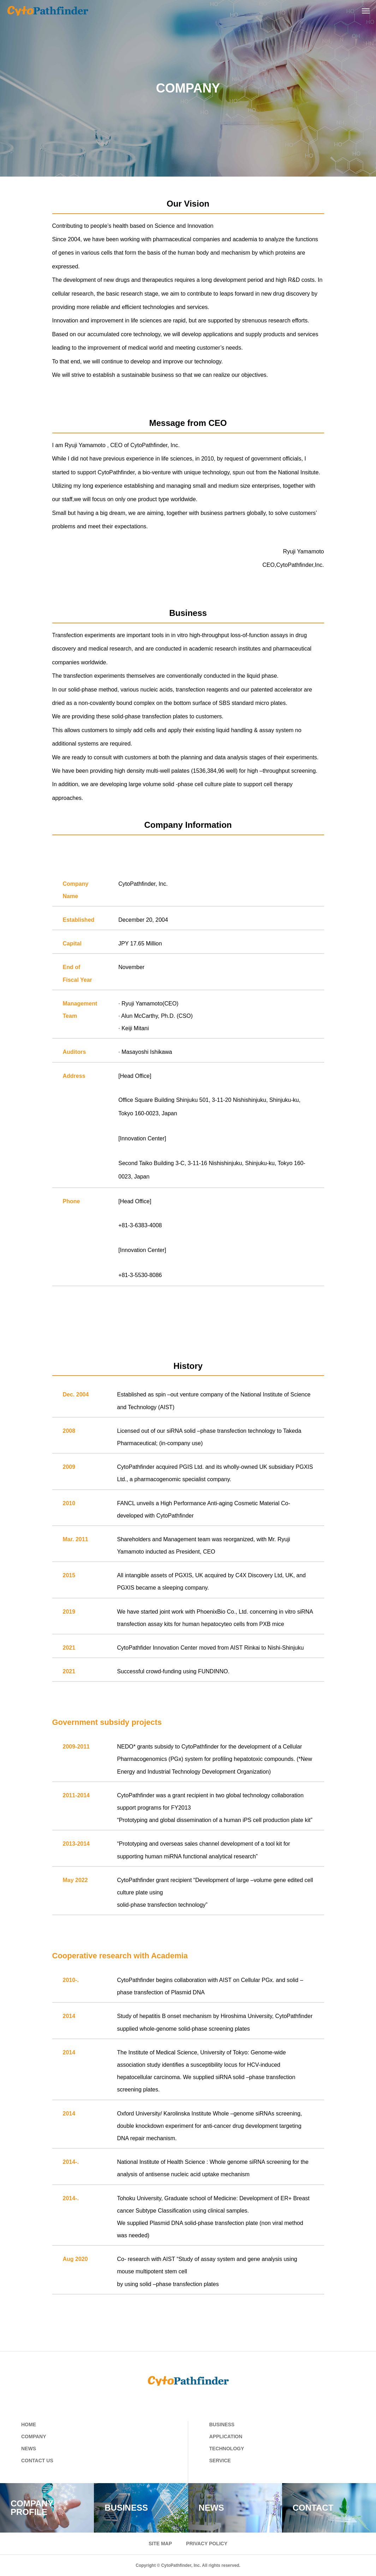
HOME (28, 2424)
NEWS (28, 2448)
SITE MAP (160, 2543)
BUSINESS (222, 2424)
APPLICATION (226, 2436)
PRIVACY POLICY (206, 2543)
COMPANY (33, 2436)
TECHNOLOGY (226, 2448)
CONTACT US (37, 2460)
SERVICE (220, 2460)
